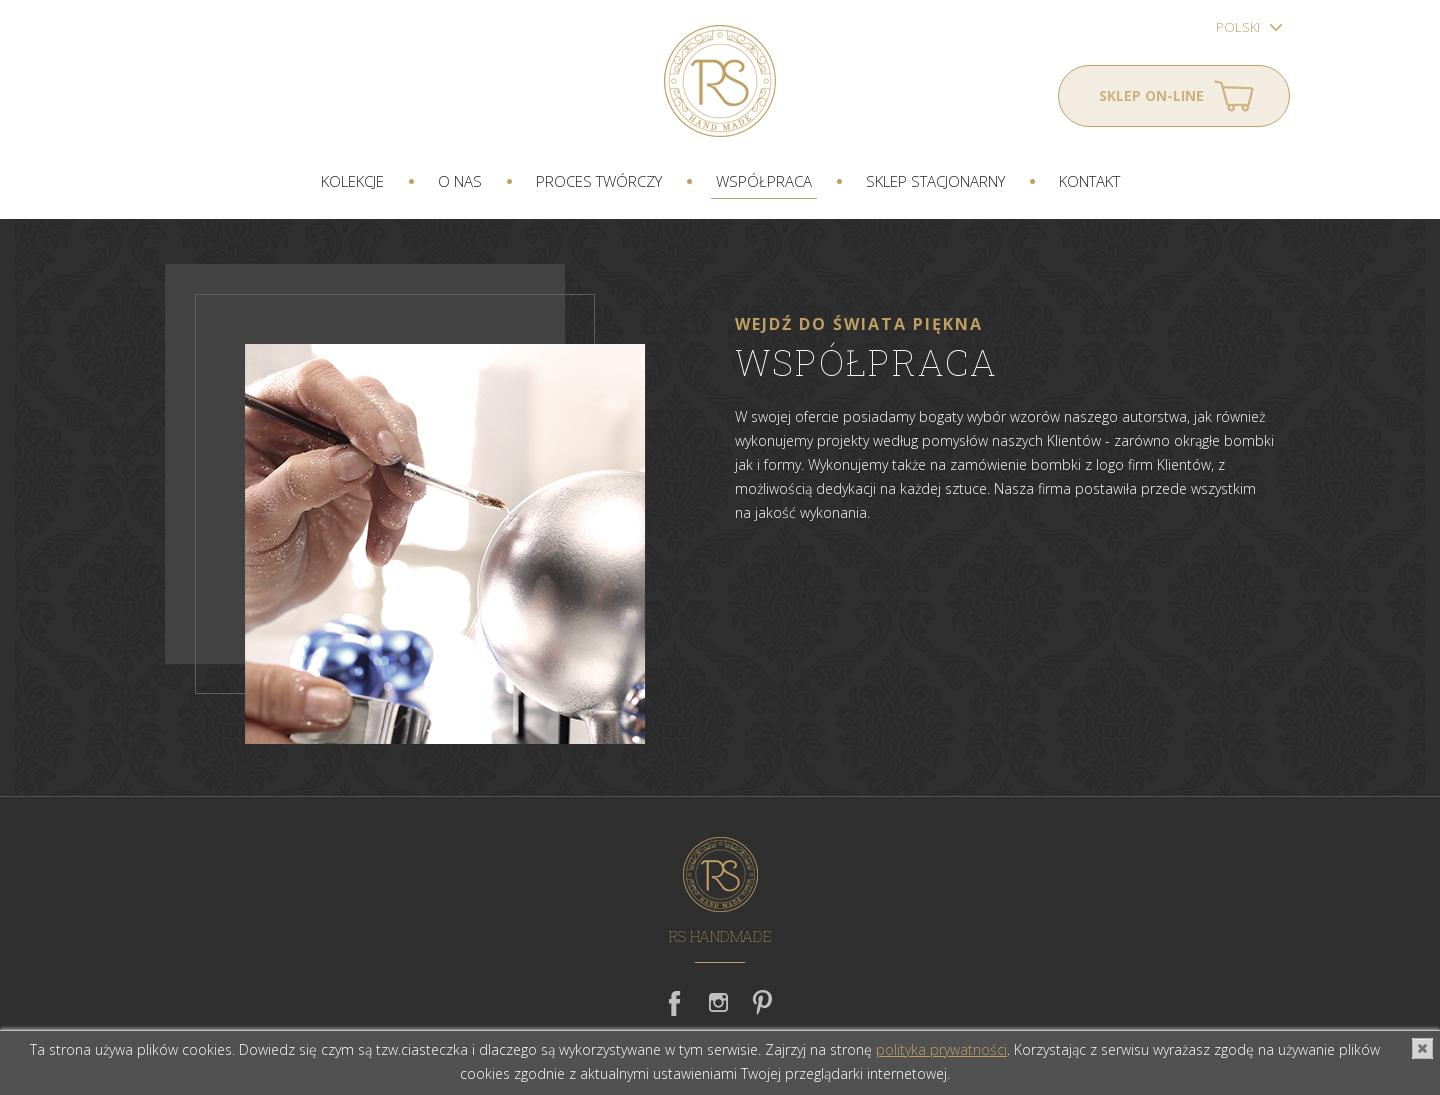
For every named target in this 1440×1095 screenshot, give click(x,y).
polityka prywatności (941, 1049)
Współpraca (764, 181)
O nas (460, 181)
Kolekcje (352, 181)
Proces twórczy (599, 181)
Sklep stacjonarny (935, 181)
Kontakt (1089, 181)
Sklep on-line (1151, 95)
